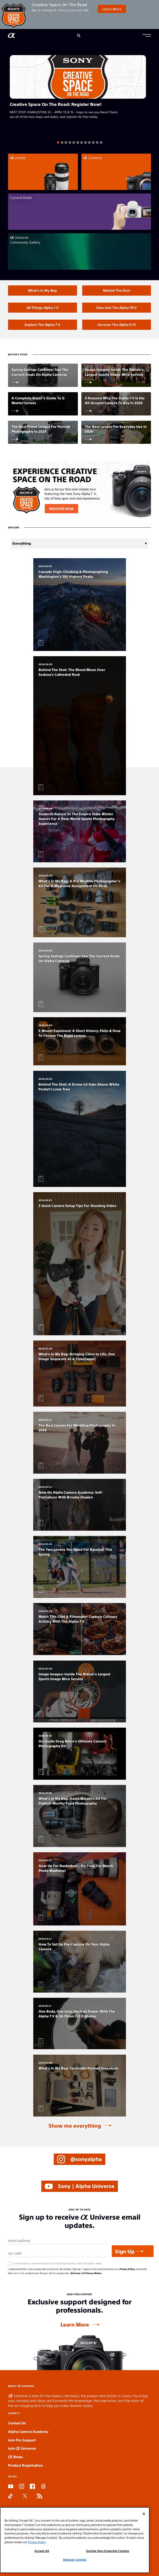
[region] (74, 2540)
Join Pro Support (22, 2440)
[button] (146, 36)
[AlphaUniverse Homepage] (11, 36)
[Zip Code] (58, 2253)
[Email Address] (58, 2240)
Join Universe (22, 2448)
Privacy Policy (127, 2269)
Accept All (42, 2551)
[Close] (144, 2514)
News (15, 2456)
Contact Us (17, 2423)
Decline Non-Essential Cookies (107, 2551)
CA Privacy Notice (91, 2273)
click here (75, 2273)
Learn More (112, 9)
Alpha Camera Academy (28, 2431)
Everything (21, 543)
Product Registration (25, 2465)
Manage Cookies (74, 2559)
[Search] (79, 35)
